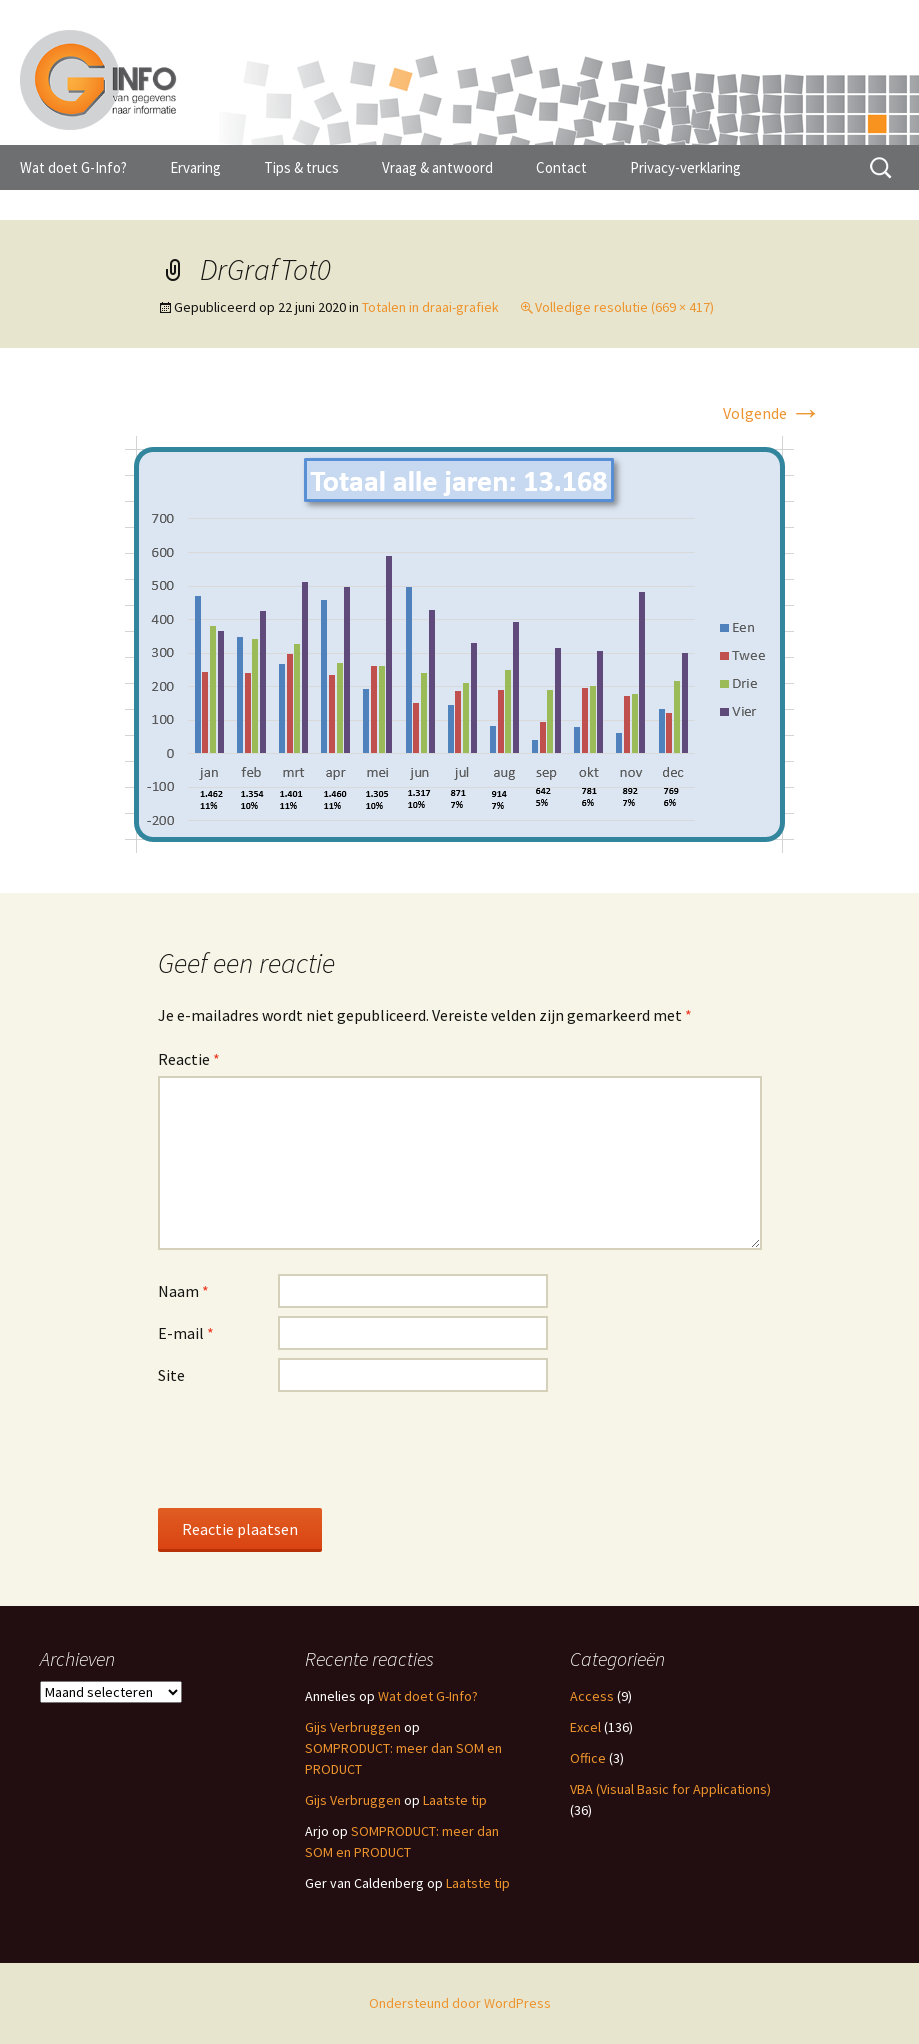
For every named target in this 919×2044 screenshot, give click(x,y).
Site (171, 1375)
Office (588, 1758)
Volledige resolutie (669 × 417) (624, 307)
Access (592, 1696)
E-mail (186, 1333)
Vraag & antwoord (437, 167)
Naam (183, 1291)
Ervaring (195, 167)
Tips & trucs (301, 167)
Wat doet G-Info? (73, 167)
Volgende (772, 413)
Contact (561, 167)
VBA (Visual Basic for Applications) (670, 1789)
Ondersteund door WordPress (460, 2003)
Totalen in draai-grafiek (430, 307)
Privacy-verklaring (685, 167)
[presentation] (310, 1449)
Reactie (189, 1059)
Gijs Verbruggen (353, 1727)
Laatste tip (455, 1800)
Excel (585, 1727)
